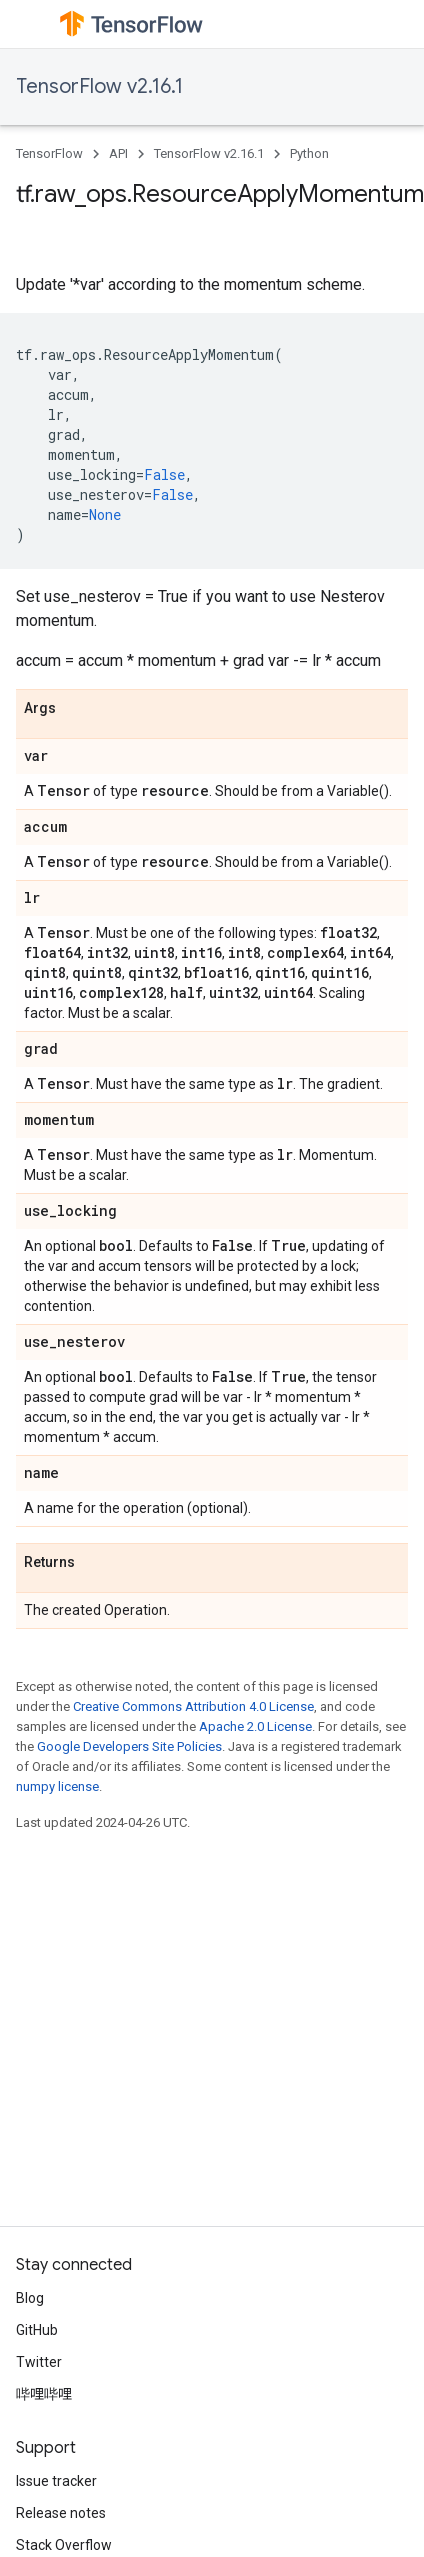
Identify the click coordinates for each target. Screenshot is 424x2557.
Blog (30, 2298)
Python (309, 153)
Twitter (39, 2362)
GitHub (37, 2330)
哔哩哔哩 (44, 2394)
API (118, 153)
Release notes (61, 2513)
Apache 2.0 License (255, 1726)
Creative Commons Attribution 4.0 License (193, 1706)
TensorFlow (49, 153)
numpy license (57, 1786)
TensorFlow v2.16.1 (99, 86)
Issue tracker (56, 2481)
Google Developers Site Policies (129, 1746)
